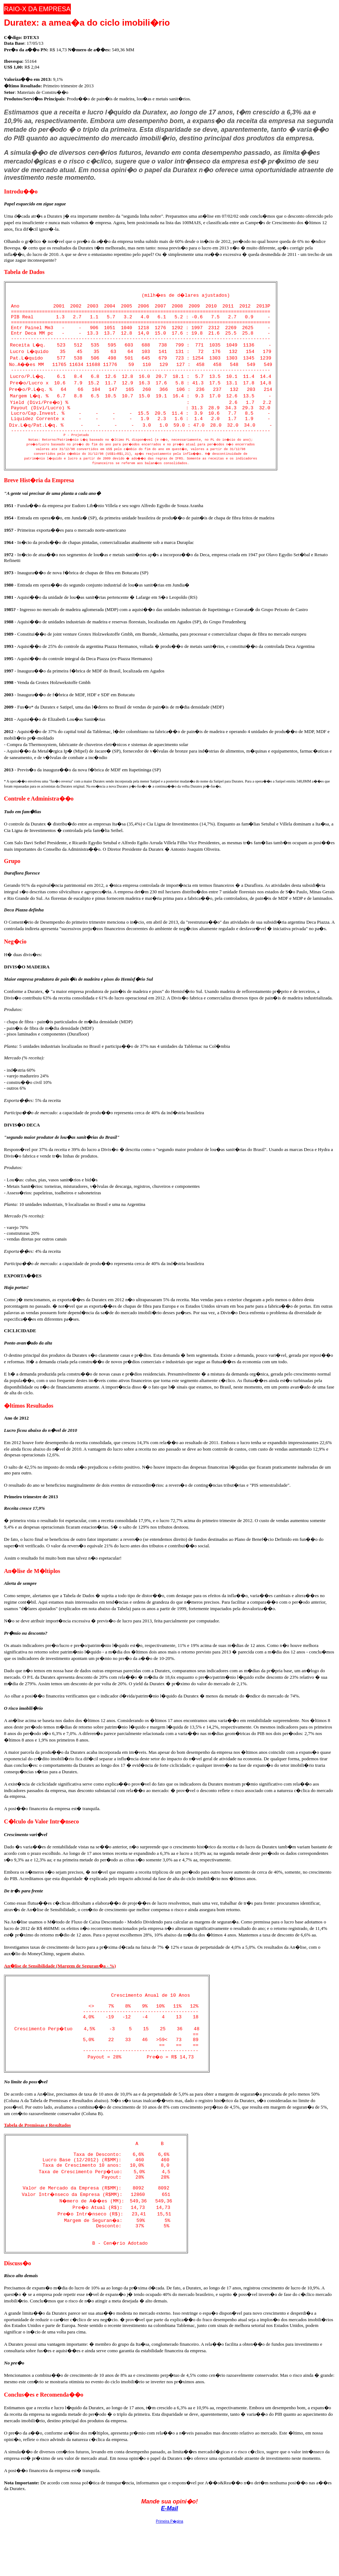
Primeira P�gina (169, 2568)
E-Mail (169, 2555)
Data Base (14, 43)
